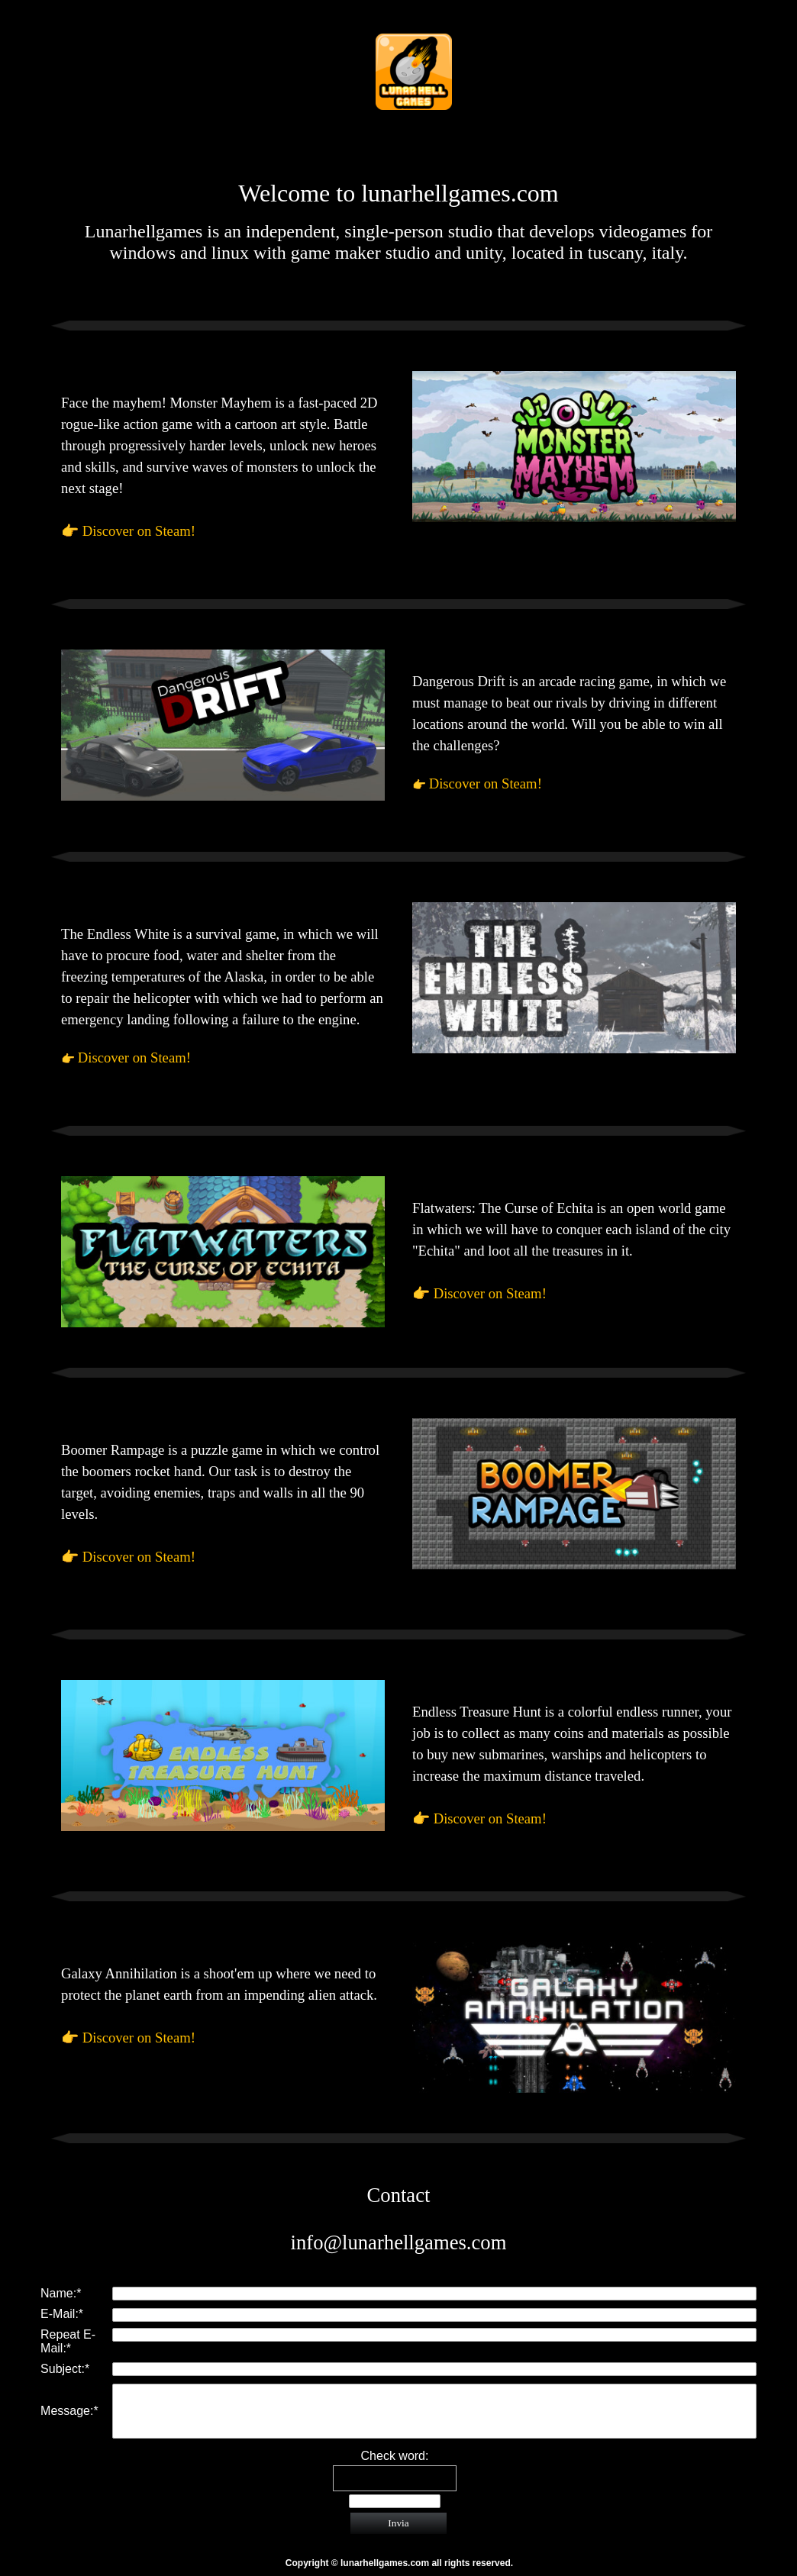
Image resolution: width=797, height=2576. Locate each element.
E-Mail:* (61, 2313)
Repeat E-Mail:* (67, 2341)
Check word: (395, 2455)
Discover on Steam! (138, 531)
